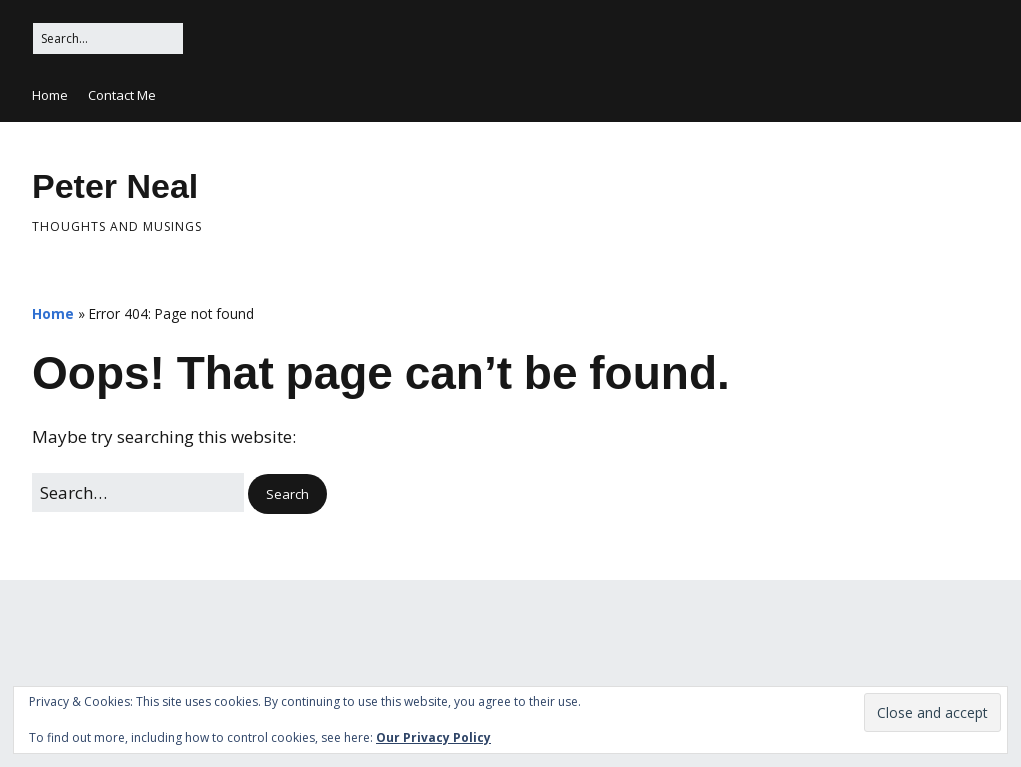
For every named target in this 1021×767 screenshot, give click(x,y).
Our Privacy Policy (433, 737)
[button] (287, 494)
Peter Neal (115, 186)
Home (50, 95)
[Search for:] (108, 38)
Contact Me (122, 95)
